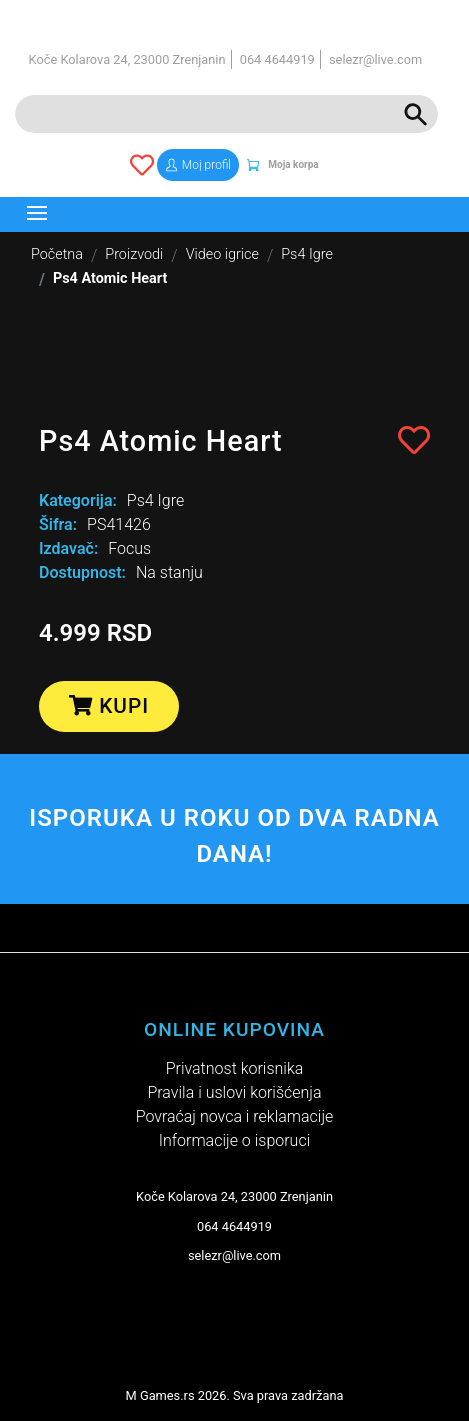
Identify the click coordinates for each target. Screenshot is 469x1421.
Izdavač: (68, 548)
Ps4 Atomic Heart (110, 278)
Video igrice (222, 254)
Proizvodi (134, 254)
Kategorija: (78, 500)
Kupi (109, 706)
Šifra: (58, 524)
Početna (57, 254)
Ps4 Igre (307, 254)
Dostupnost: (82, 572)
